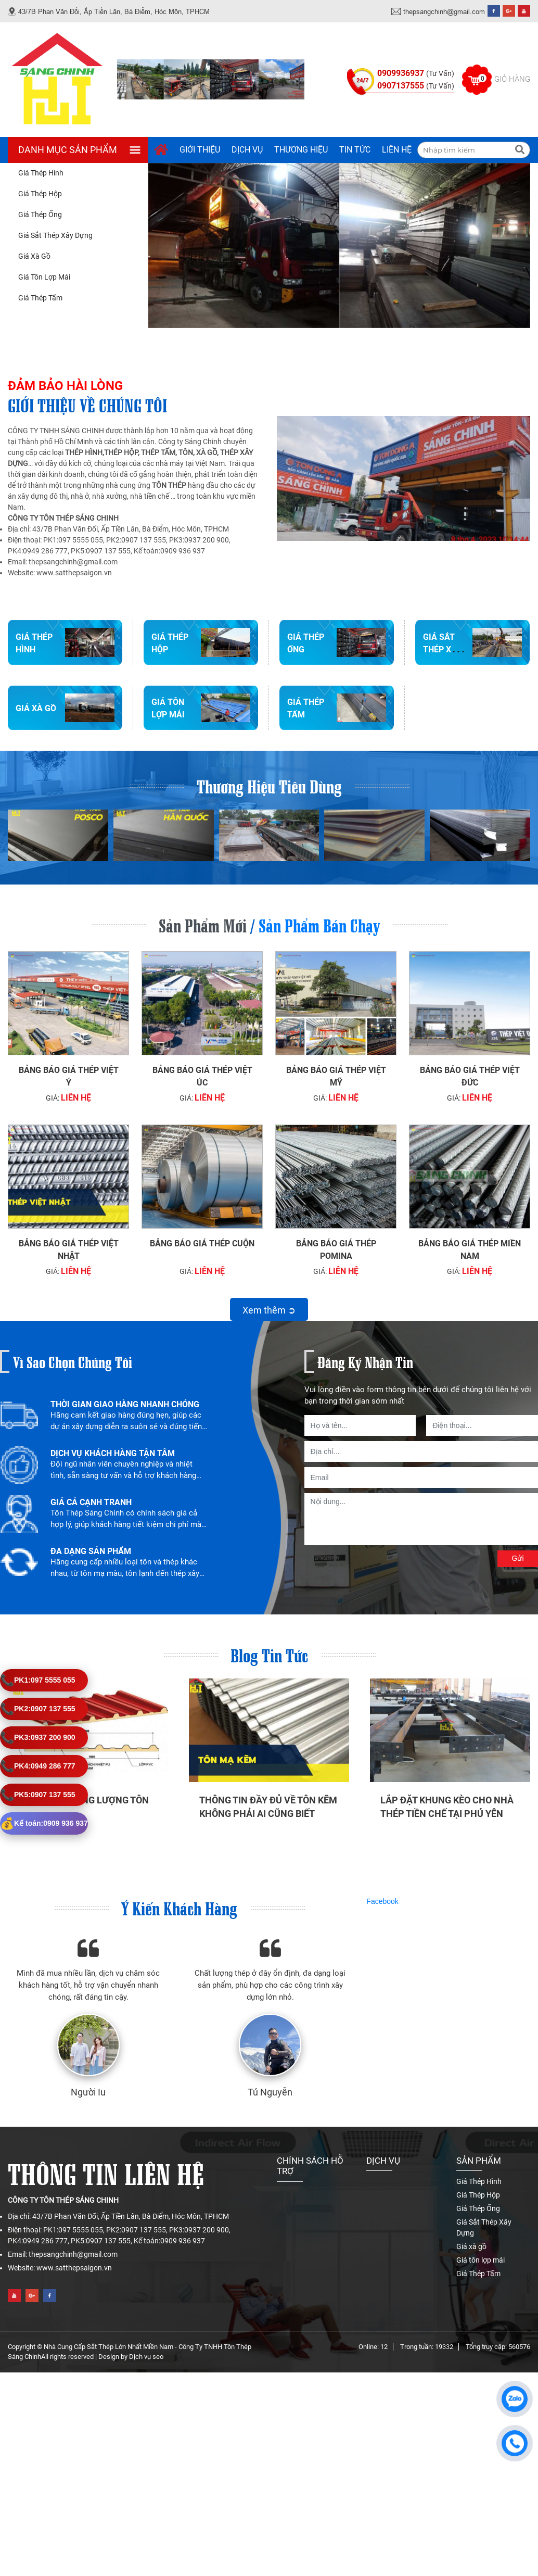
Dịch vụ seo (146, 2356)
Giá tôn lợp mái (44, 277)
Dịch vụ (247, 150)
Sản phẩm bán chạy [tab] (319, 924)
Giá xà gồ (34, 256)
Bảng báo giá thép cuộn (202, 1243)
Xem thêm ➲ (269, 1310)
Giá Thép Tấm (40, 298)
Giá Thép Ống (40, 214)
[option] (104, 1421)
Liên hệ (397, 150)
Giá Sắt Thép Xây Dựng (55, 235)
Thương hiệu (301, 150)
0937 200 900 (37, 1737)
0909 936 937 (44, 1823)
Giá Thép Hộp (40, 194)
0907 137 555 (37, 1709)
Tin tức (354, 150)
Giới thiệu (200, 150)
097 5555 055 (37, 1680)
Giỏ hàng (512, 79)
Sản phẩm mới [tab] (203, 924)
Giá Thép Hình (40, 173)
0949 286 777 (37, 1766)
